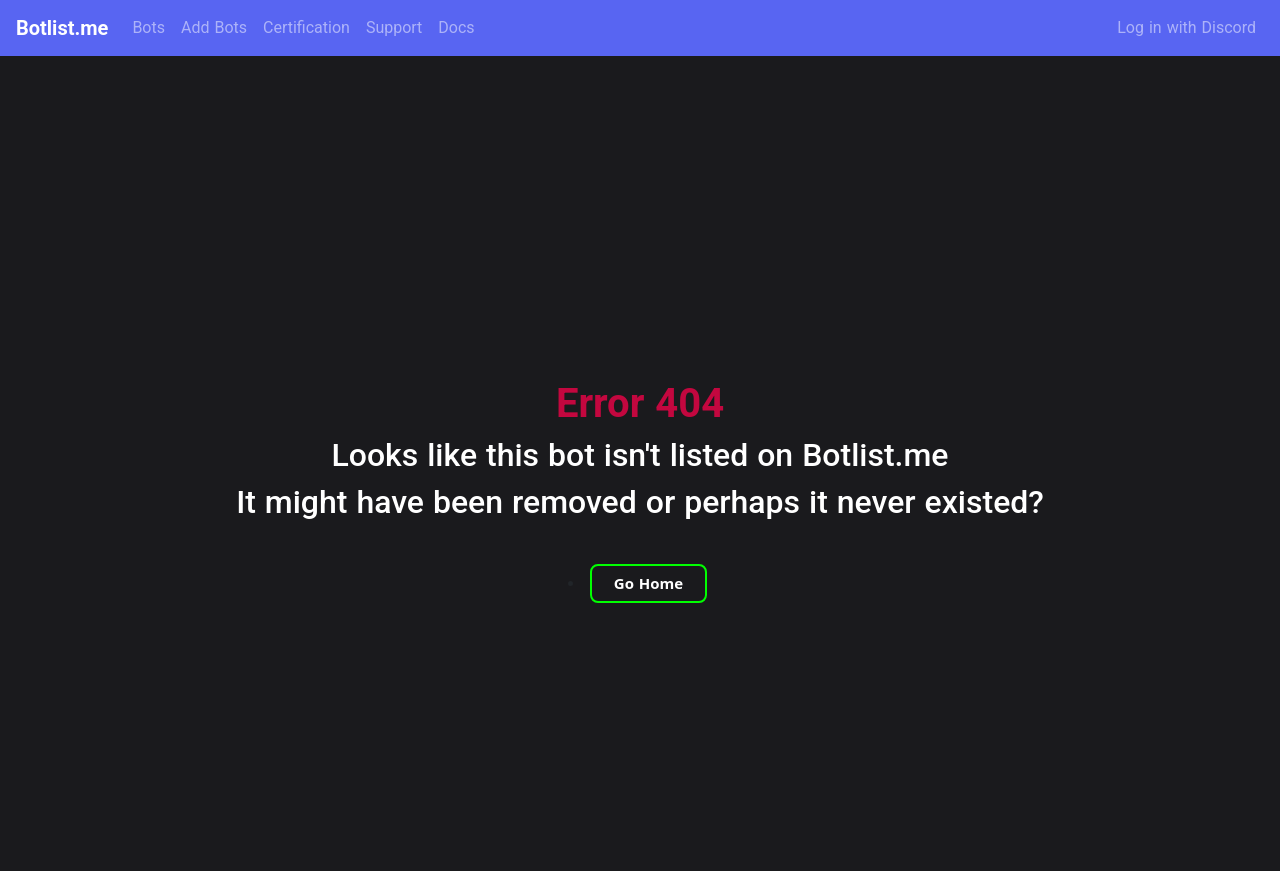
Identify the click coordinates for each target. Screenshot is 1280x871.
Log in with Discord (1186, 27)
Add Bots (214, 27)
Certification (306, 27)
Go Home (648, 583)
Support (394, 27)
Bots (148, 27)
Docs (456, 27)
